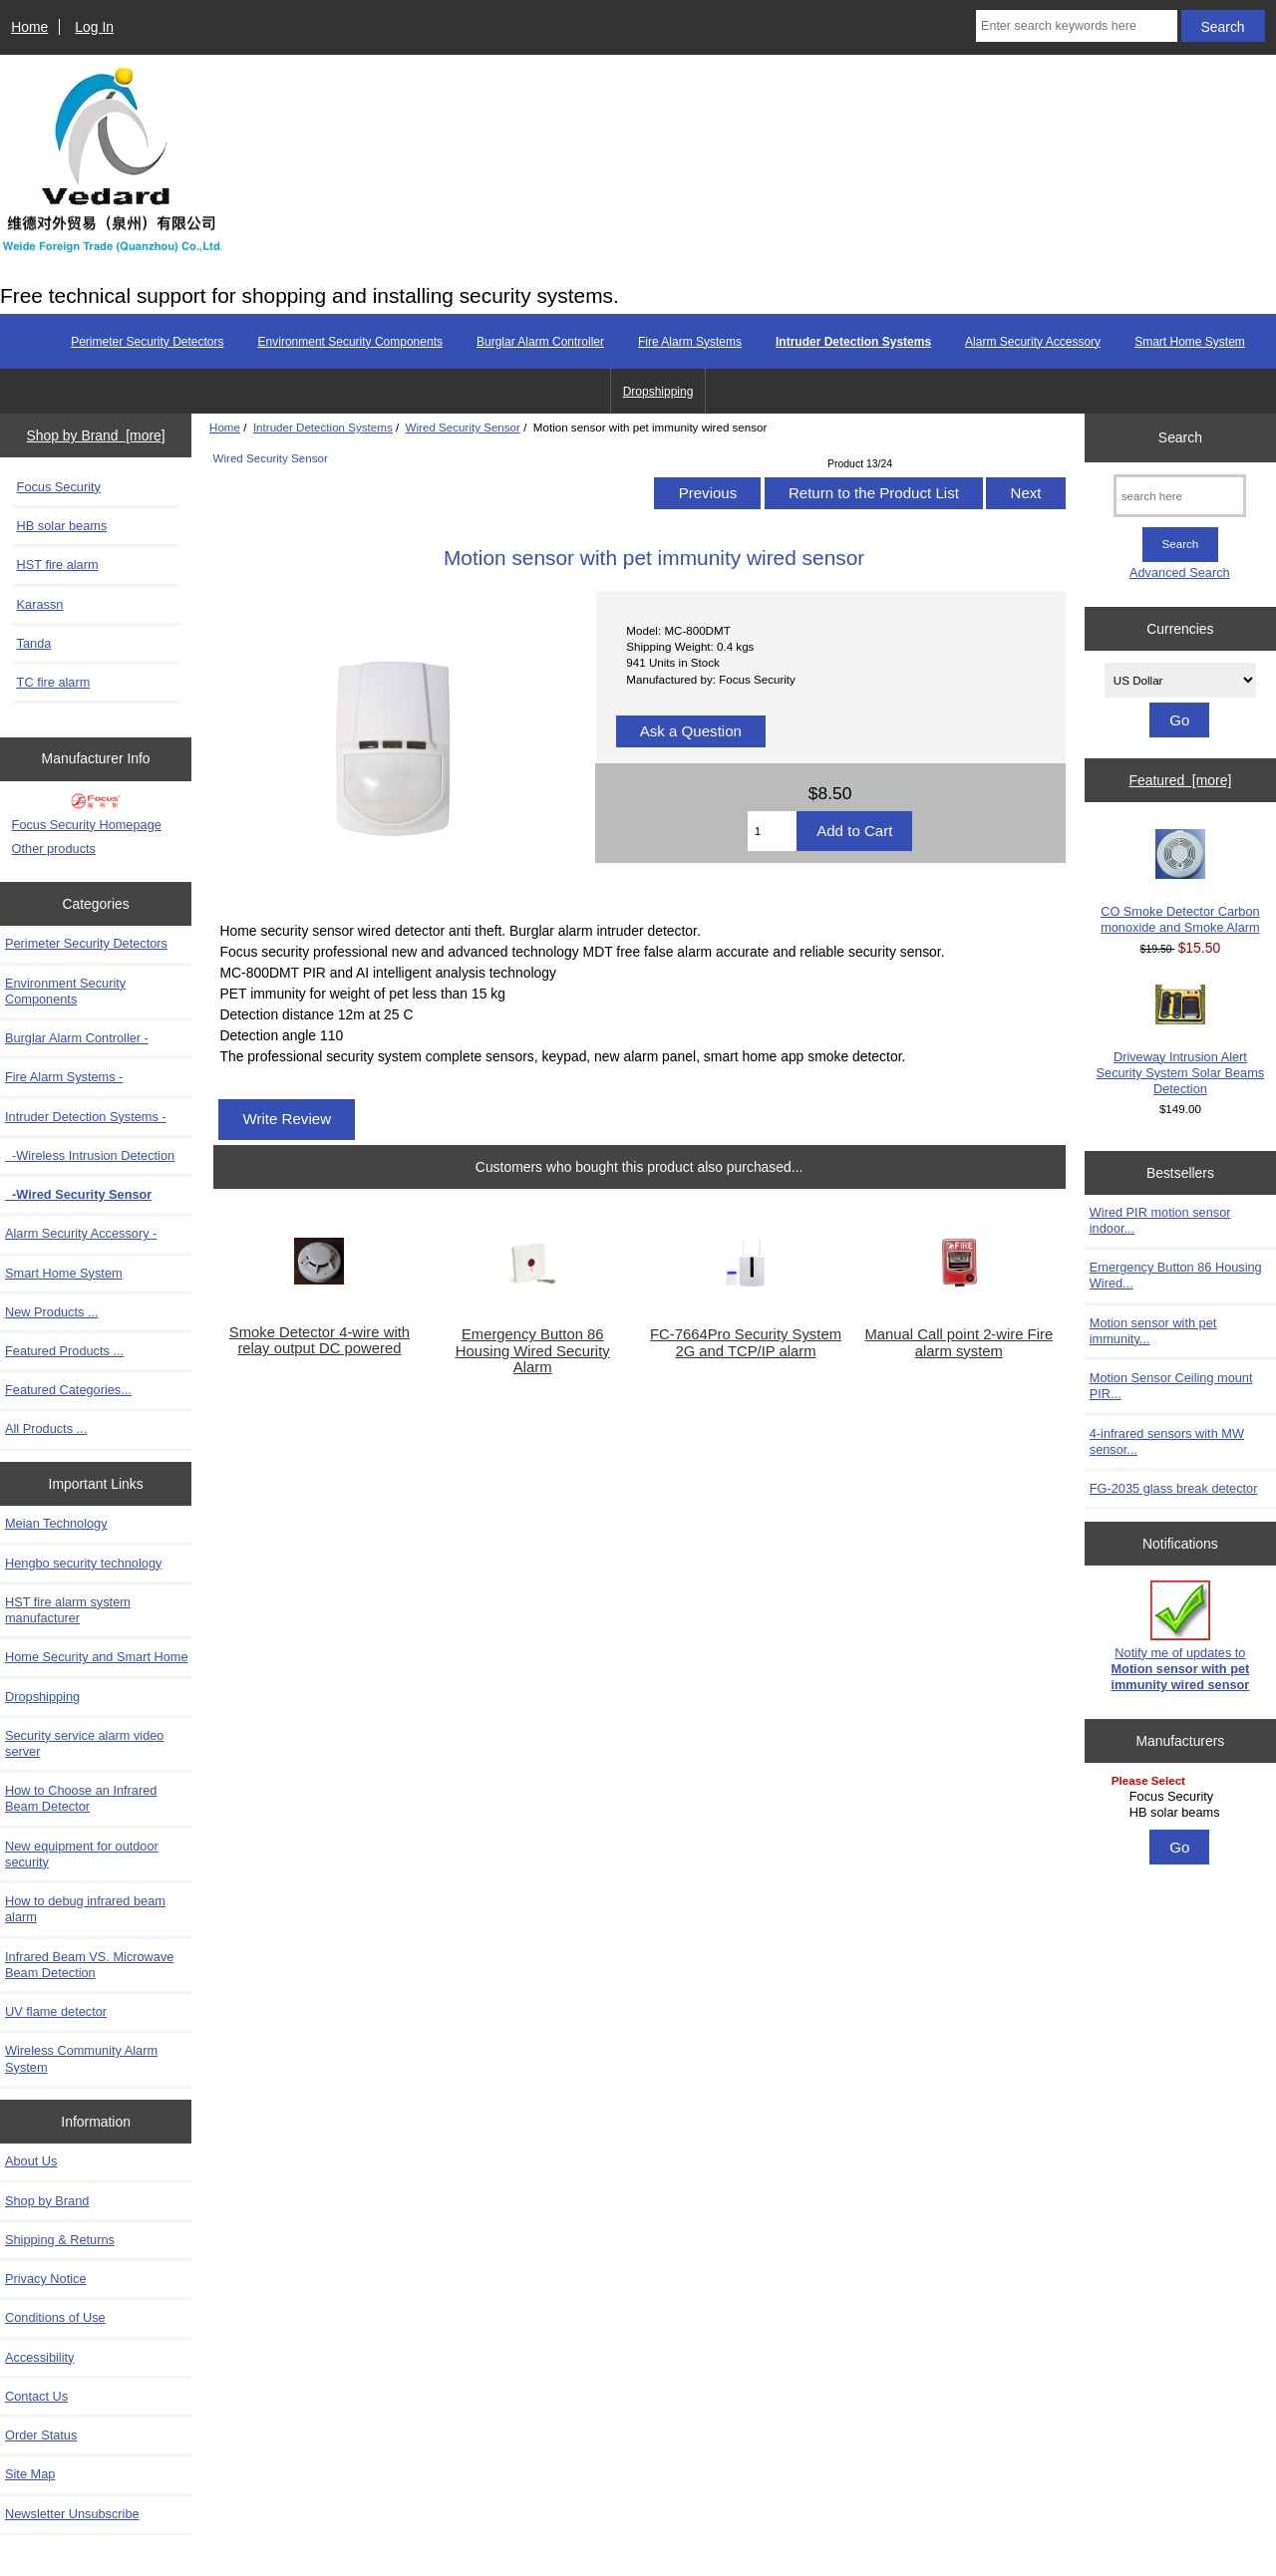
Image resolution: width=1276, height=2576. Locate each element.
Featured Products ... (64, 1350)
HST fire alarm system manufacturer (68, 1609)
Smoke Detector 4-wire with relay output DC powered (319, 1340)
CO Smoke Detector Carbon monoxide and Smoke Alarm (1180, 881)
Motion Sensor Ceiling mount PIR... (1171, 1385)
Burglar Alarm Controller (540, 342)
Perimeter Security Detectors (147, 342)
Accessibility (39, 2357)
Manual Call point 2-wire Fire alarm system (958, 1342)
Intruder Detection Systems (323, 427)
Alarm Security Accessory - (81, 1233)
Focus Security (59, 486)
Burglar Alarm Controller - (77, 1037)
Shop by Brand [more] (96, 435)
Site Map (30, 2473)
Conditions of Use (55, 2317)
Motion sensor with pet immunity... (1153, 1330)
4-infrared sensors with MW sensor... (1167, 1441)
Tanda (34, 643)
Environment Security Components (350, 342)
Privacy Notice (45, 2278)
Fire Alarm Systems (690, 342)
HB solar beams (62, 525)
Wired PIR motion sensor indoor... (1160, 1220)
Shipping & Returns (60, 2239)
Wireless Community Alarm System (81, 2058)
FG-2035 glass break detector (1174, 1488)
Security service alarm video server (84, 1743)
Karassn (40, 604)
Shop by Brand (47, 2200)
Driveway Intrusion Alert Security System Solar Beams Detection (1181, 1040)
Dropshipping (658, 392)
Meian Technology (56, 1523)
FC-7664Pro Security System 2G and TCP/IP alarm (745, 1342)
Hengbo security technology (83, 1563)
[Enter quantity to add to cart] (772, 831)
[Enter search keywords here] (1076, 26)
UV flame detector (56, 2011)
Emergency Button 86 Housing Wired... (1176, 1275)
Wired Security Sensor (463, 427)
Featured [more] (1179, 780)
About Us (31, 2160)
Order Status (41, 2435)
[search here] (1180, 495)
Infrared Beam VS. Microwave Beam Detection (89, 1964)
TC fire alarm (54, 682)
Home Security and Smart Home (96, 1656)
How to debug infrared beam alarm (85, 1908)
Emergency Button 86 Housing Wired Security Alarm (533, 1350)
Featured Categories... (68, 1389)
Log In (94, 27)
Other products (54, 848)
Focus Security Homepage (86, 824)
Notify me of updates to (1180, 1636)
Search (1180, 437)
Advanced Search (1179, 572)
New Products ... (52, 1311)
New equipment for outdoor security (82, 1854)
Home (29, 27)
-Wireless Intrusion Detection (89, 1155)
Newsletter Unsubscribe (72, 2513)
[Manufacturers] (1180, 1798)
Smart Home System (1189, 342)
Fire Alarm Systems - (64, 1076)
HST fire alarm (58, 564)
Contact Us (36, 2396)
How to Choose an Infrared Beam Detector (81, 1798)
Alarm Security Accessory (1033, 342)
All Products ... (46, 1428)
